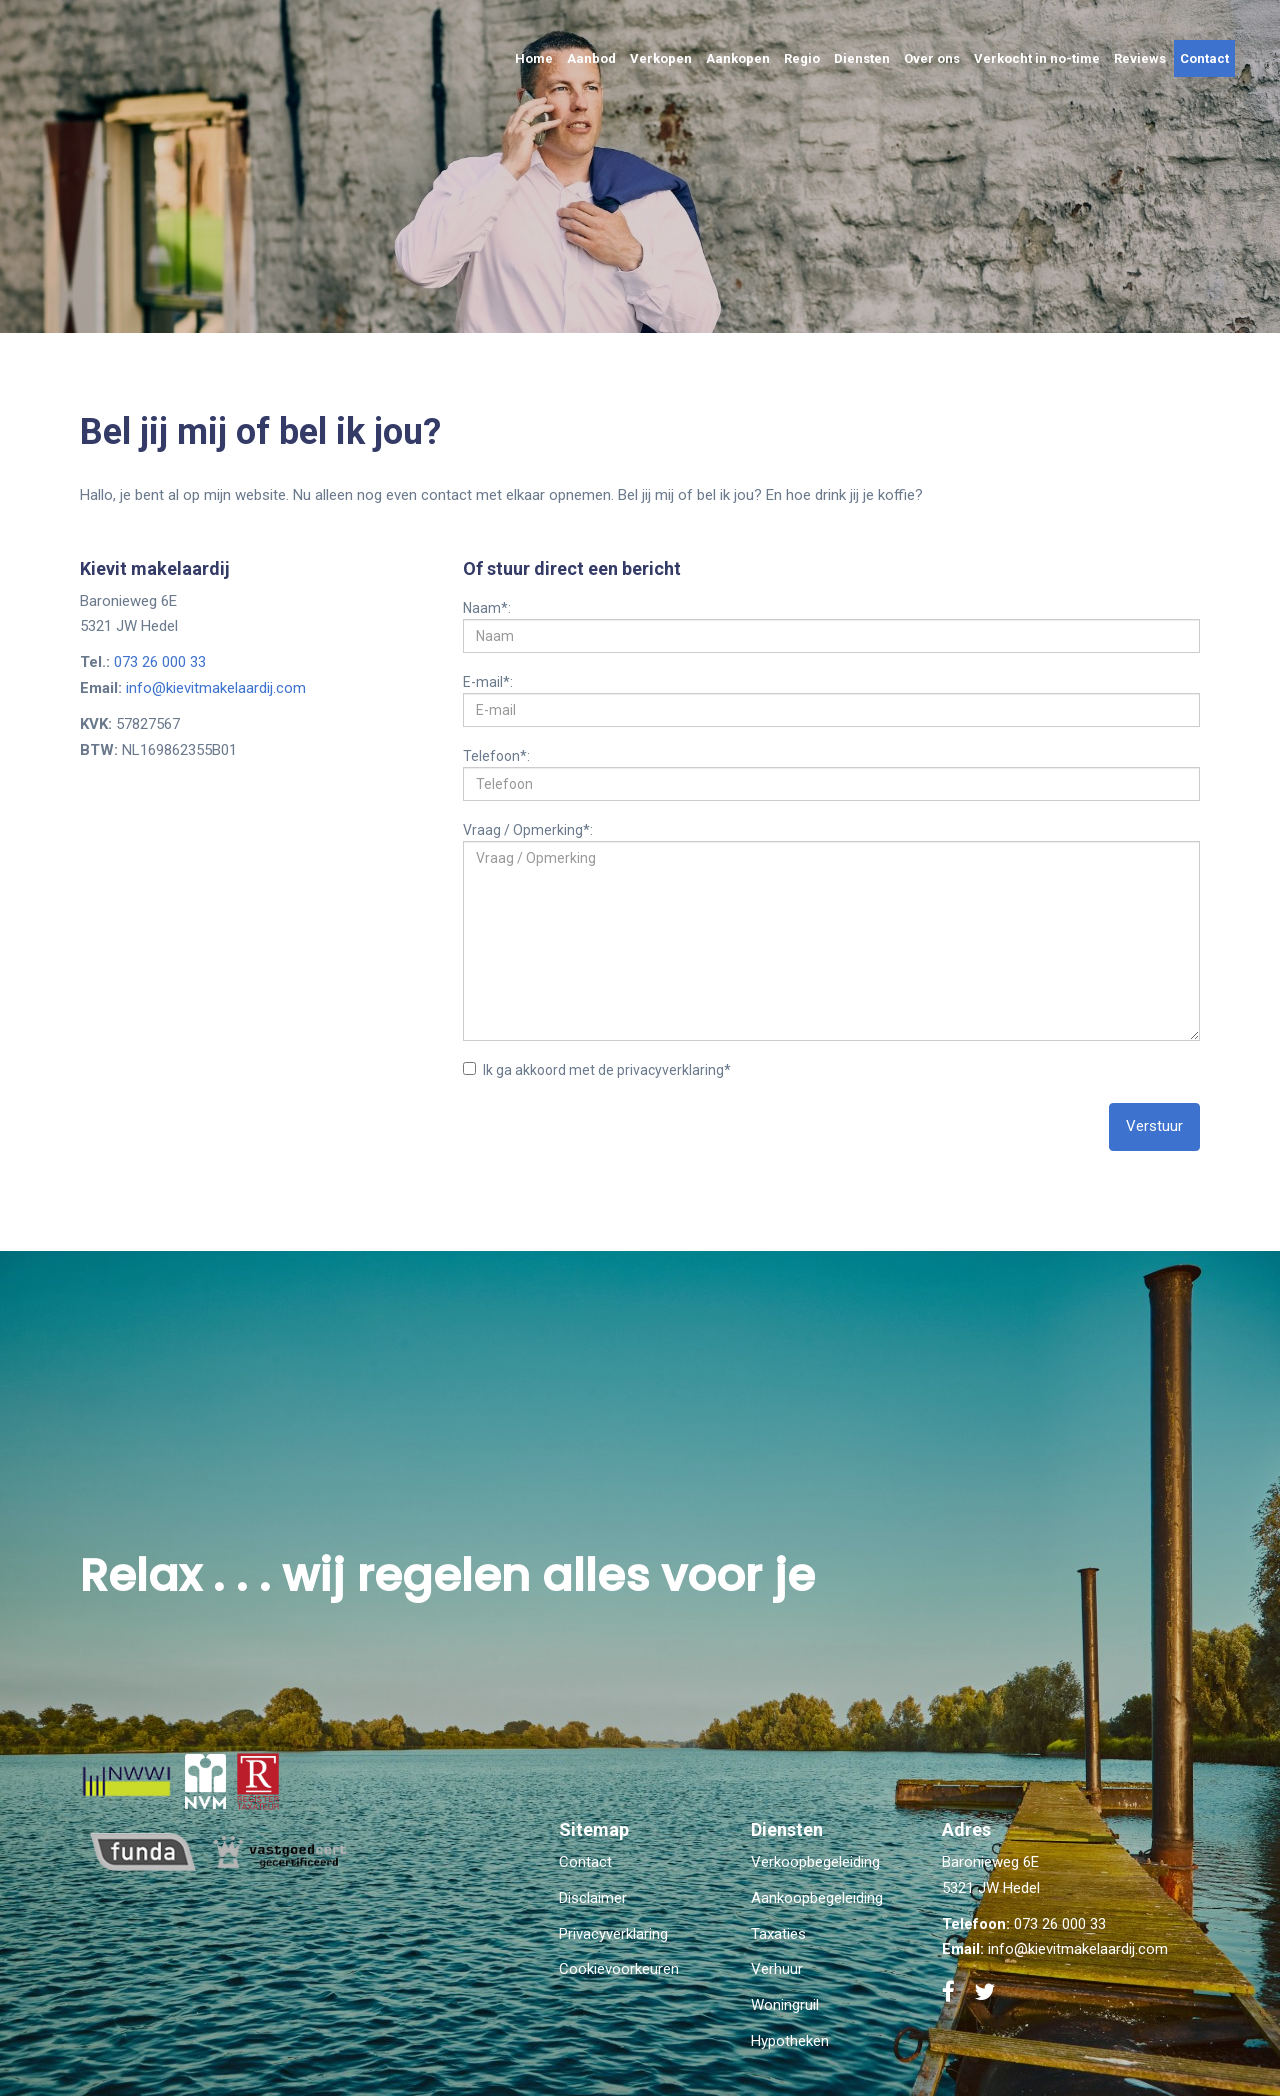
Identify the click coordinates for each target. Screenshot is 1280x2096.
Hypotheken (790, 2041)
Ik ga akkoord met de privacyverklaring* (597, 1070)
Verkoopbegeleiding (815, 1862)
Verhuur (777, 1969)
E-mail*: (488, 681)
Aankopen (738, 58)
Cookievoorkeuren (619, 1969)
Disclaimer (593, 1898)
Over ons (932, 58)
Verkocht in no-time (1037, 58)
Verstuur (1154, 1126)
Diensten (862, 58)
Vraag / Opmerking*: (528, 829)
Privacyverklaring (613, 1934)
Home (534, 58)
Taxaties (778, 1934)
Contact (1204, 58)
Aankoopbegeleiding (817, 1898)
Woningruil (785, 2005)
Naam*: (487, 607)
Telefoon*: (496, 755)
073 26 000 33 (160, 662)
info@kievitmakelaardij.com (216, 688)
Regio (802, 58)
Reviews (1140, 58)
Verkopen (661, 58)
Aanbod (591, 58)
